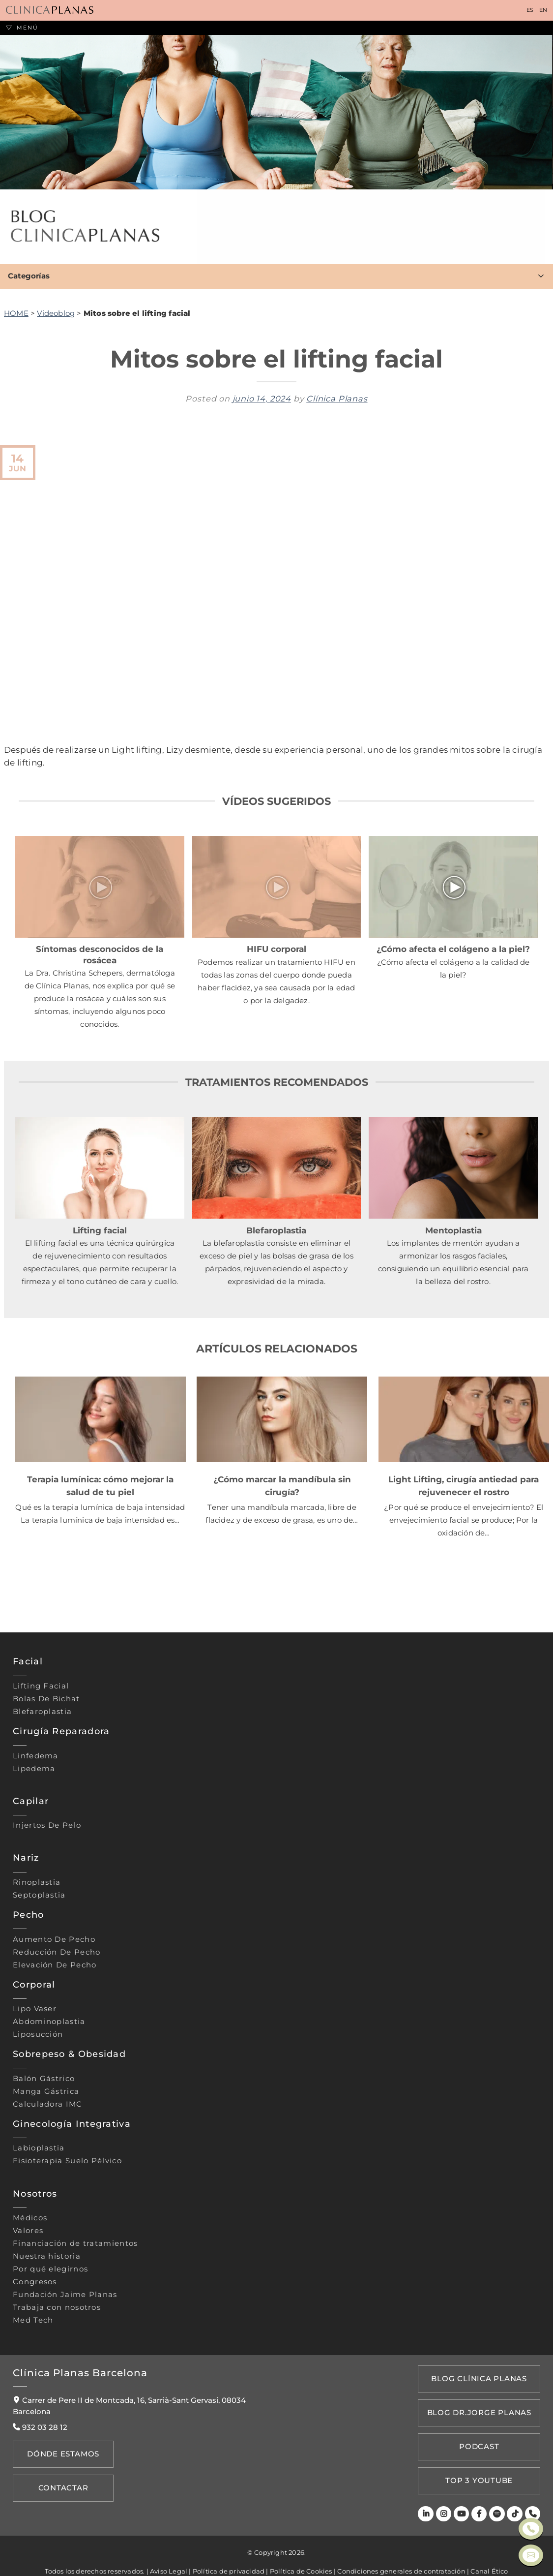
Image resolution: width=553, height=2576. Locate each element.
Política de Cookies (301, 2550)
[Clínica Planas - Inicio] (49, 10)
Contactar (59, 2481)
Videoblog (56, 313)
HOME (16, 313)
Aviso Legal (168, 2550)
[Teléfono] (533, 2493)
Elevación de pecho (54, 1965)
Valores (28, 2230)
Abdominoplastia (49, 2021)
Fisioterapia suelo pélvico (67, 2160)
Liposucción (38, 2034)
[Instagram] (446, 2493)
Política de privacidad (228, 2550)
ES (529, 10)
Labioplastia (39, 2148)
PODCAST (481, 2434)
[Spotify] (498, 2493)
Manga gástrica (46, 2091)
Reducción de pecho (56, 1952)
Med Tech (33, 2320)
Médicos (30, 2217)
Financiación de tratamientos (75, 2243)
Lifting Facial (41, 1686)
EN (543, 10)
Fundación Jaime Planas (65, 2294)
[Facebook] (481, 2493)
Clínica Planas (336, 398)
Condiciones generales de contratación (401, 2550)
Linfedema (35, 1755)
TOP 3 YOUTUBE (481, 2463)
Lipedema (34, 1768)
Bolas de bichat (46, 1698)
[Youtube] (464, 2493)
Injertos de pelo (47, 1825)
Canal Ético (489, 2550)
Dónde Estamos (59, 2452)
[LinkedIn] (429, 2493)
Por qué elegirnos (50, 2269)
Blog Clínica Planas (481, 2377)
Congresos (35, 2281)
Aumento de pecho (54, 1939)
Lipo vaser (35, 2008)
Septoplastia (39, 1895)
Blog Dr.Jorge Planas (481, 2406)
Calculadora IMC (48, 2104)
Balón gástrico (44, 2078)
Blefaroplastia (42, 1711)
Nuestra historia (47, 2256)
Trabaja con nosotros (57, 2307)
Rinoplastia (36, 1882)
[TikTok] (516, 2493)
